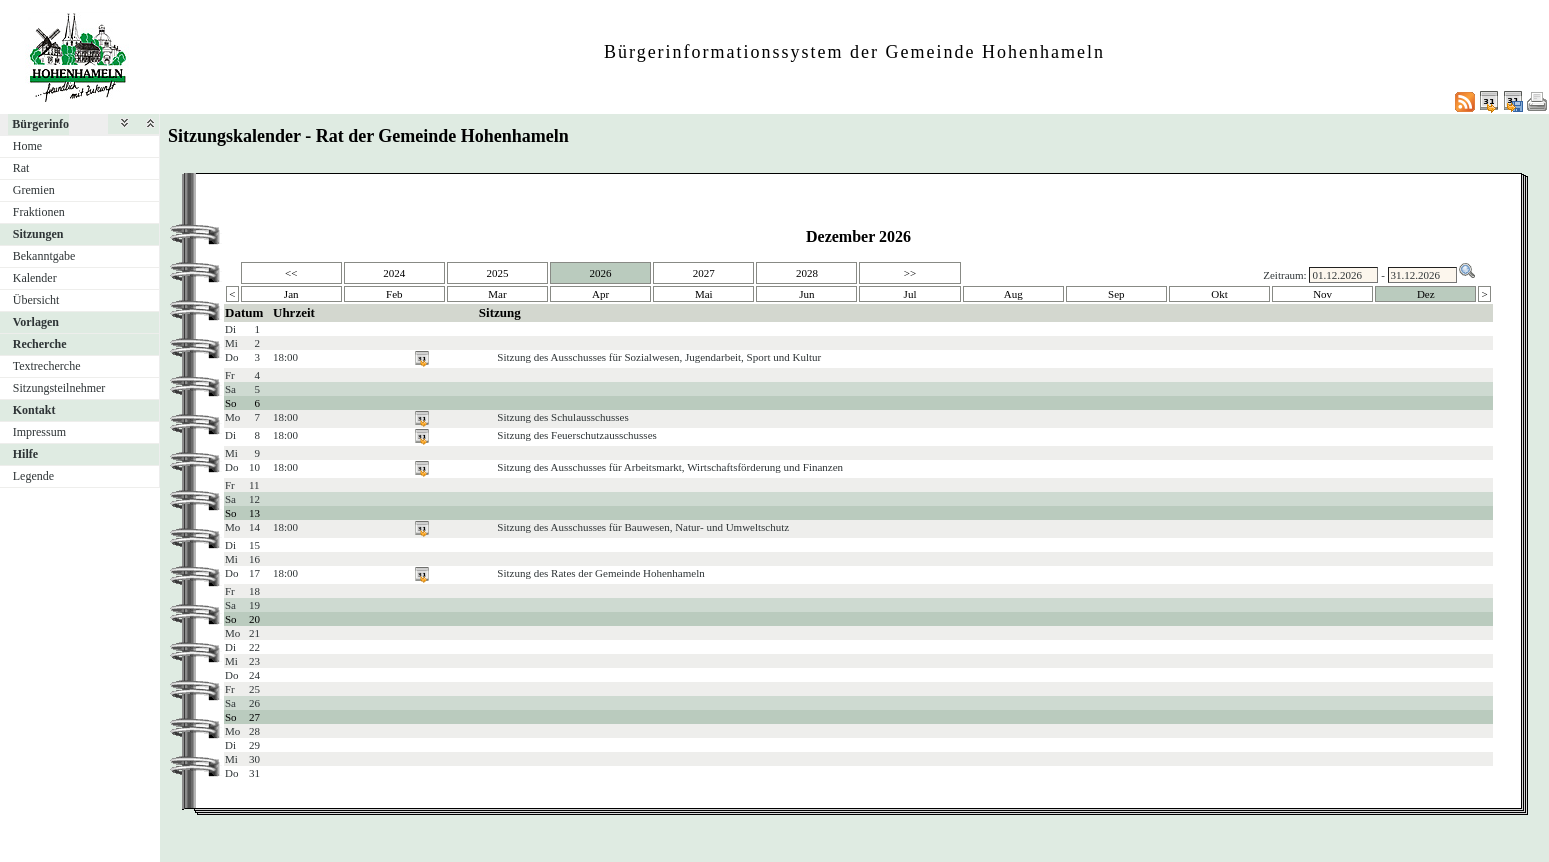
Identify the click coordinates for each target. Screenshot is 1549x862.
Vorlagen (36, 322)
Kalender (35, 278)
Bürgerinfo (40, 124)
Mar (497, 294)
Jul (910, 294)
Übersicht (36, 300)
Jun (806, 294)
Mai (704, 294)
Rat (21, 168)
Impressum (39, 432)
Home (27, 146)
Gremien (34, 190)
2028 (807, 273)
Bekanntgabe (44, 256)
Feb (394, 294)
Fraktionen (39, 212)
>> (910, 273)
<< (291, 273)
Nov (1322, 294)
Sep (1116, 294)
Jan (291, 294)
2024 (394, 273)
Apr (600, 294)
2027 (704, 273)
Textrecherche (47, 366)
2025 (497, 273)
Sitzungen (38, 234)
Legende (33, 476)
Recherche (40, 344)
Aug (1013, 294)
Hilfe (25, 454)
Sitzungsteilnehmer (59, 388)
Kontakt (34, 410)
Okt (1219, 294)
